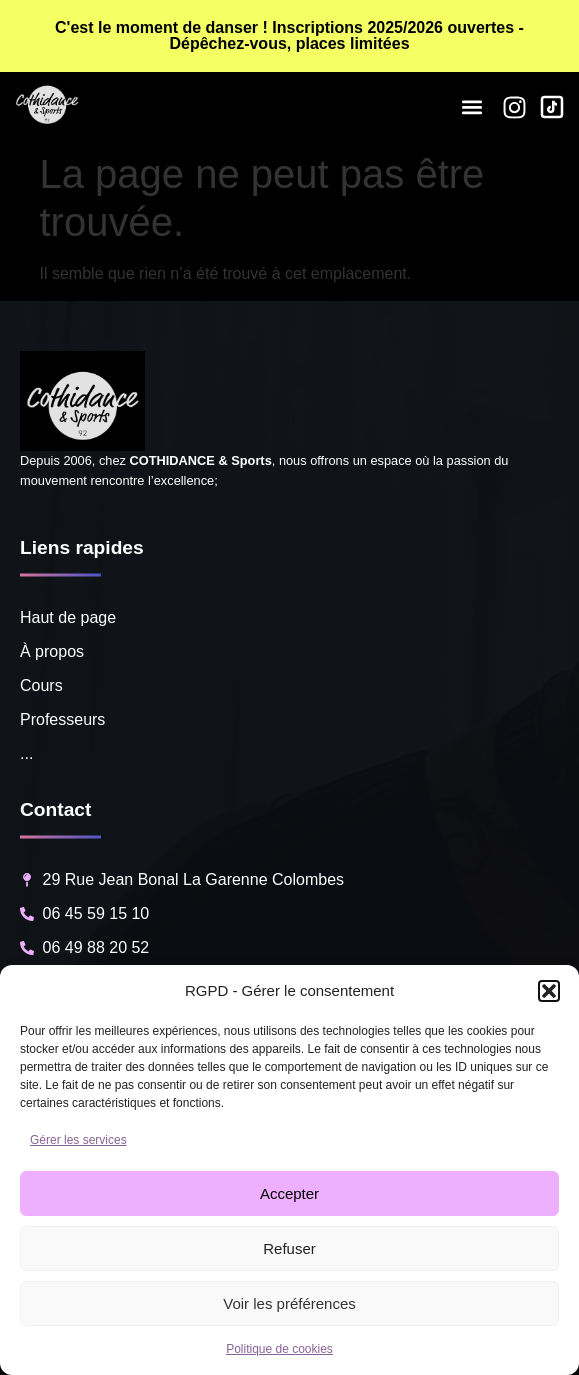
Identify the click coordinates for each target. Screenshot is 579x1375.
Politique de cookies (279, 1349)
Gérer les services (78, 1140)
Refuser (289, 1248)
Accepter (289, 1193)
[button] (549, 991)
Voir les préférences (289, 1303)
